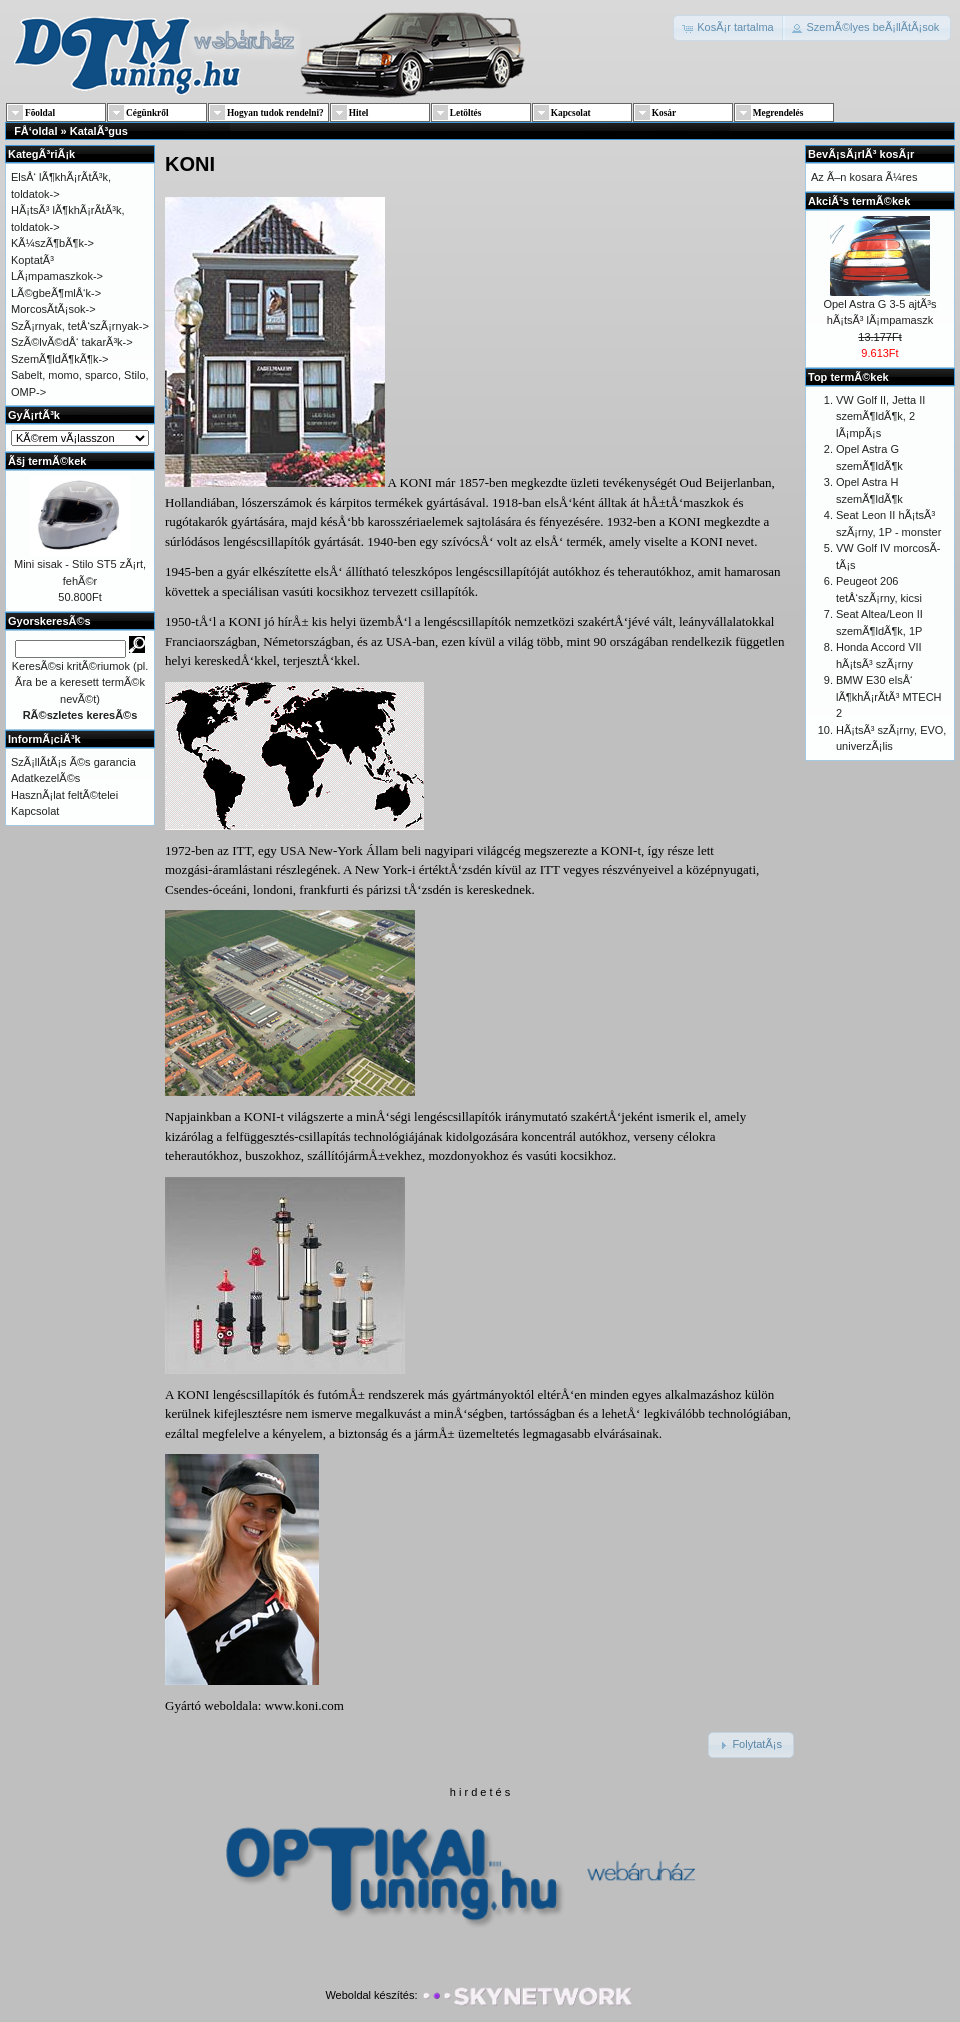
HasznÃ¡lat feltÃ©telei (64, 795)
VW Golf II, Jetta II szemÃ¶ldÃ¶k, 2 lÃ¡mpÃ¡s (880, 416)
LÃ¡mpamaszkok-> (57, 276)
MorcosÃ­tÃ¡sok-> (53, 309)
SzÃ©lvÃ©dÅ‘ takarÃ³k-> (72, 342)
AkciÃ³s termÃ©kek (859, 201)
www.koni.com (304, 1705)
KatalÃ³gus (99, 131)
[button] (729, 28)
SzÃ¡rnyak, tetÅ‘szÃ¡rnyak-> (80, 326)
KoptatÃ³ (32, 260)
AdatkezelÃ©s (45, 778)
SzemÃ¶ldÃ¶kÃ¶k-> (60, 359)
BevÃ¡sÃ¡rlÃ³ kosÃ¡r (861, 154)
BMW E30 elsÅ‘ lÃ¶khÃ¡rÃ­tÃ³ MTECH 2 (889, 696)
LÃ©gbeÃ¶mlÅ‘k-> (56, 293)
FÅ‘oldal (35, 131)
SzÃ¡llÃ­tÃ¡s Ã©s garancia (73, 762)
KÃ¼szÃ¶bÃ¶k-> (52, 243)
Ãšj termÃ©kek (47, 461)
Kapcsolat (35, 811)
